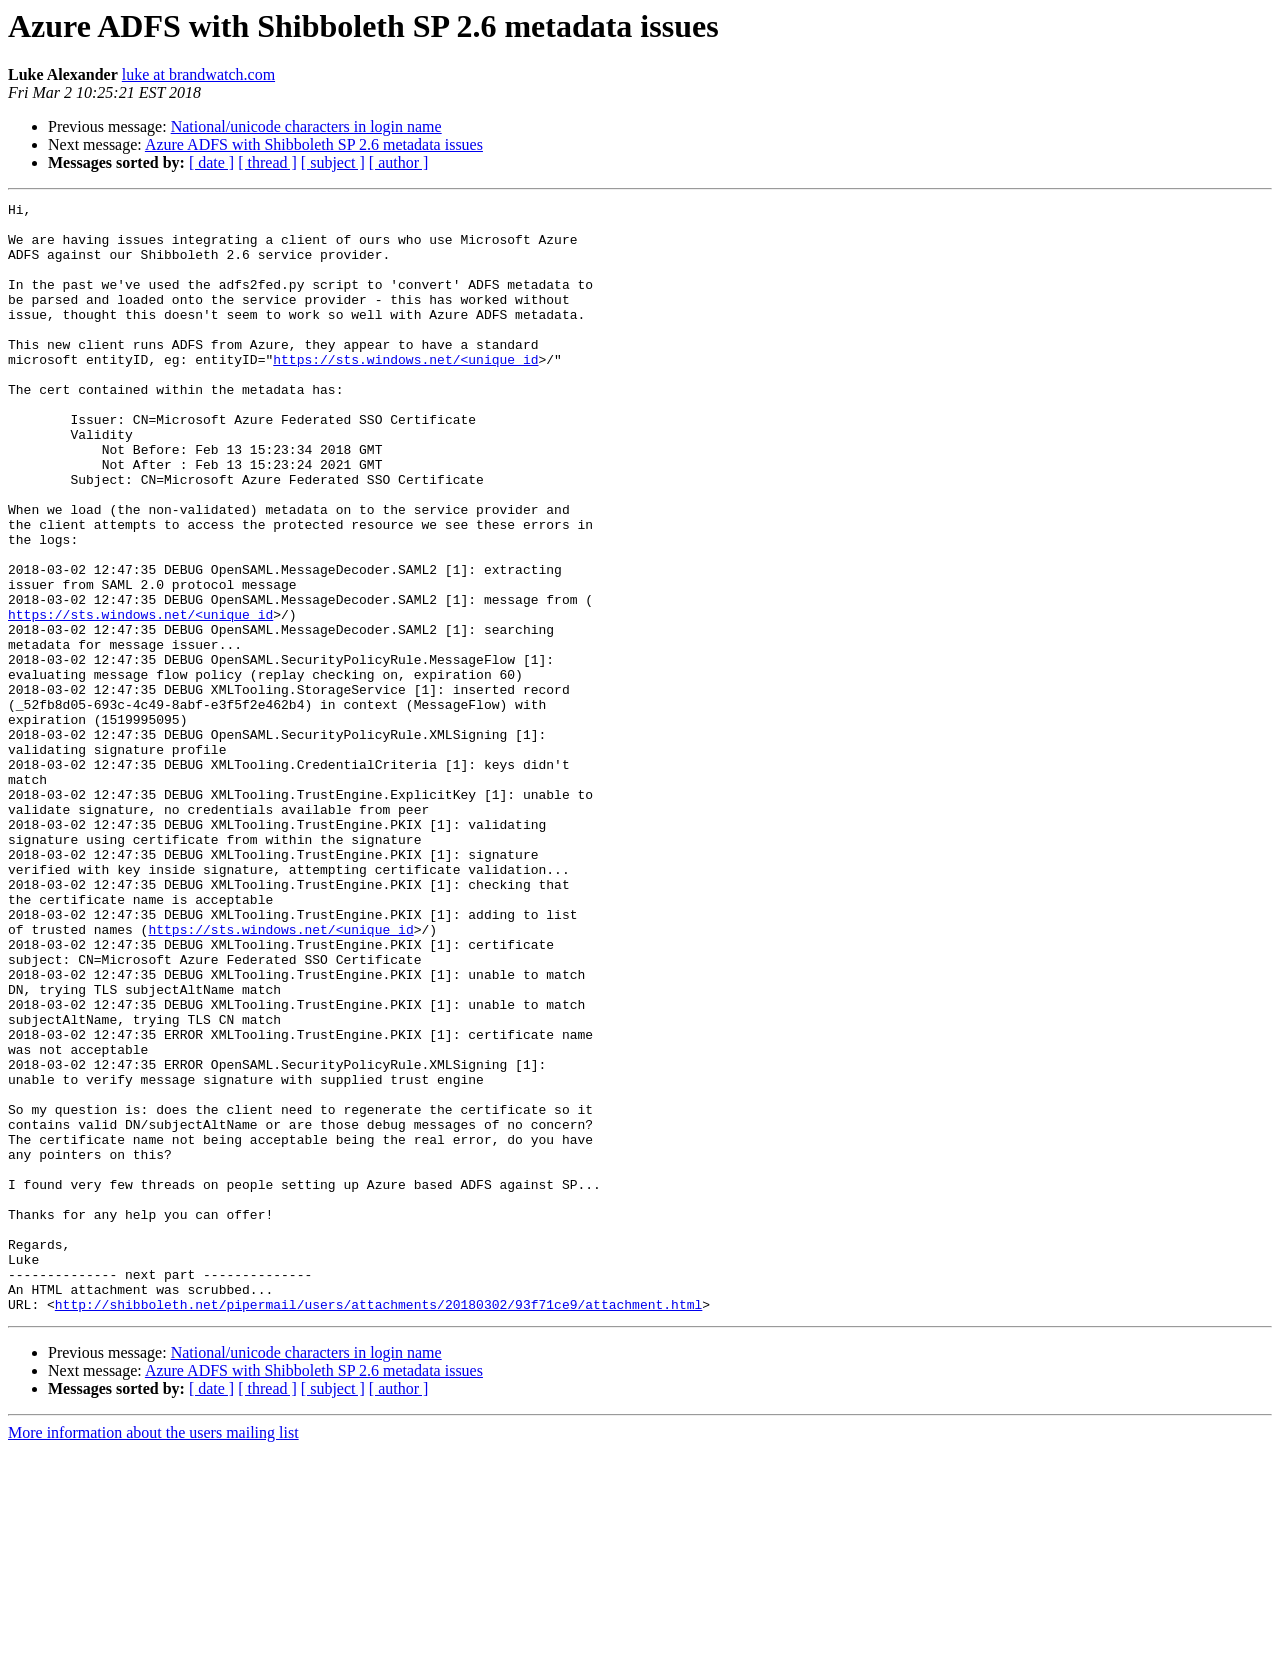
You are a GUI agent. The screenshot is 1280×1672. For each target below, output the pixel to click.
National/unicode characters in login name (306, 126)
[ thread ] (267, 162)
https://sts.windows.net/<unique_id (405, 392)
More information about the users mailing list (153, 1654)
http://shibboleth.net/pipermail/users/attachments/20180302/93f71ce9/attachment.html (378, 1526)
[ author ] (399, 162)
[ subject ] (333, 162)
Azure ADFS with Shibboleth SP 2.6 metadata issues (314, 144)
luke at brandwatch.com (198, 74)
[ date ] (211, 162)
